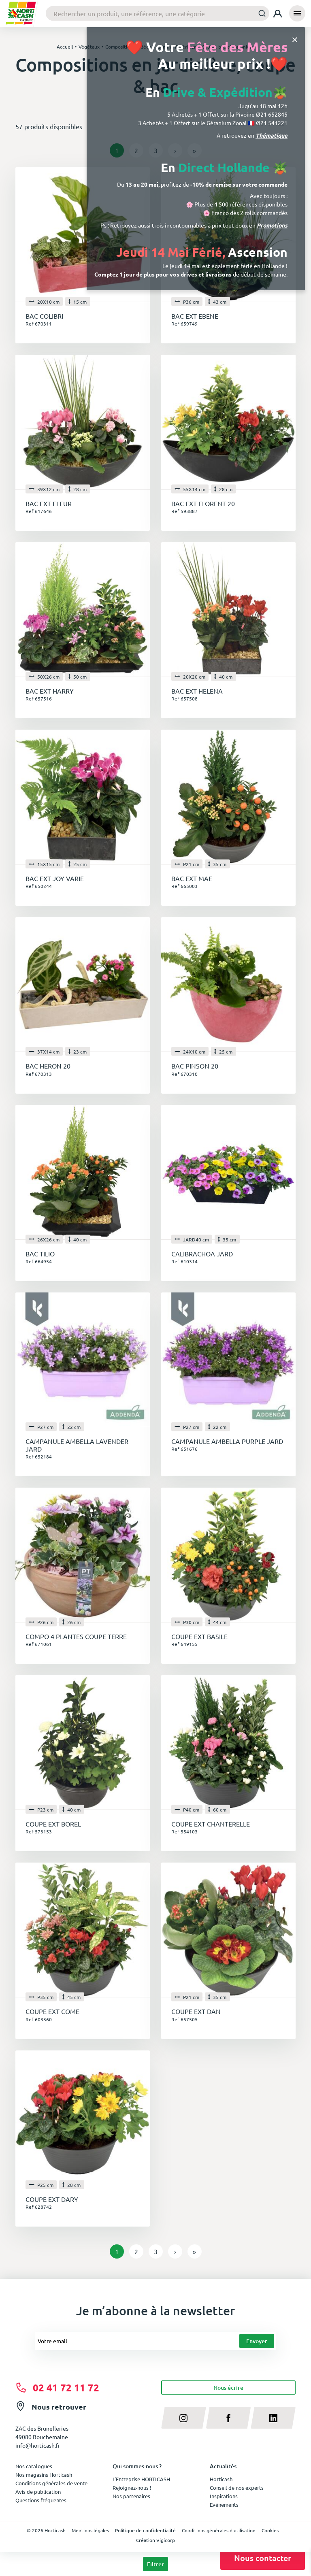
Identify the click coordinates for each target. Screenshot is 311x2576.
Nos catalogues (33, 2466)
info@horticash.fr (37, 2445)
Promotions (272, 225)
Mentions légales (90, 2530)
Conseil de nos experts (237, 2487)
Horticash (221, 2479)
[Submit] (259, 13)
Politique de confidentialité (145, 2530)
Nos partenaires (131, 2496)
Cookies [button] (270, 2530)
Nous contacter (262, 2558)
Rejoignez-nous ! (132, 2487)
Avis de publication (38, 2491)
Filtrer (155, 2564)
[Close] (294, 39)
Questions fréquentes (40, 2500)
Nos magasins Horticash (43, 2474)
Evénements (224, 2504)
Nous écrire (228, 2387)
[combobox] (157, 13)
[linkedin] (273, 2418)
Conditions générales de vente (51, 2483)
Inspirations (224, 2496)
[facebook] (228, 2418)
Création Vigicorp (155, 2540)
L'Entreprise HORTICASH (141, 2479)
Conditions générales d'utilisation (219, 2530)
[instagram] (183, 2418)
